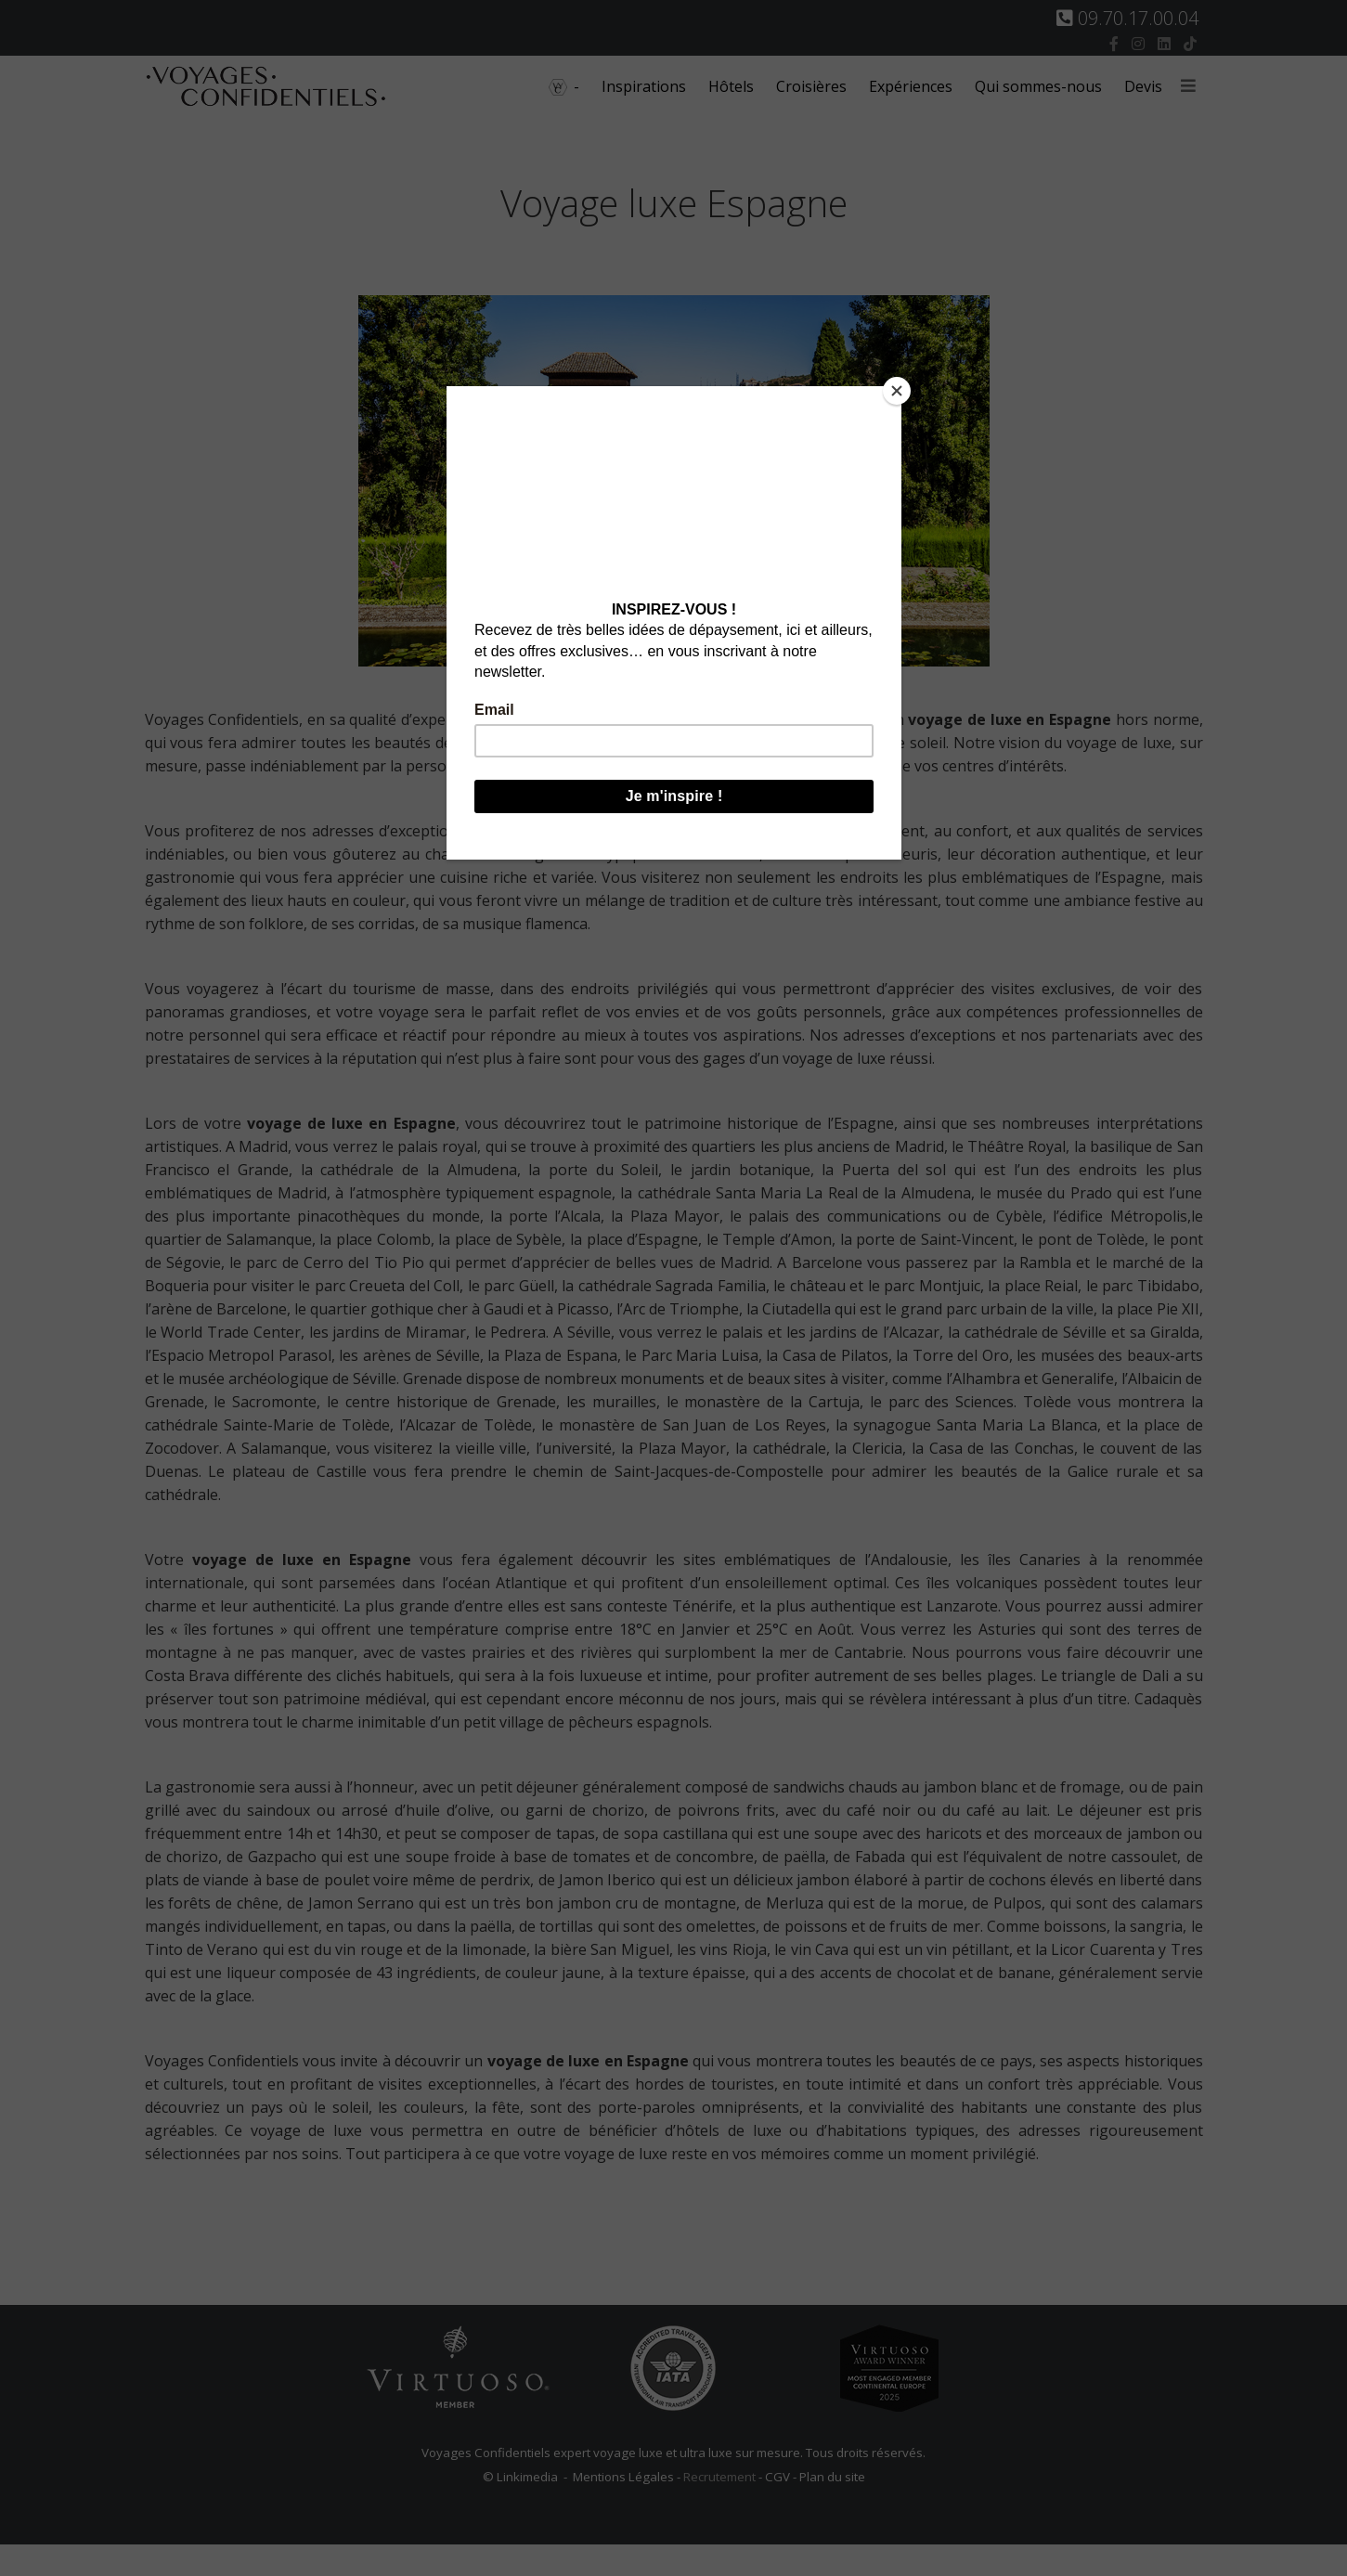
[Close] (897, 391)
